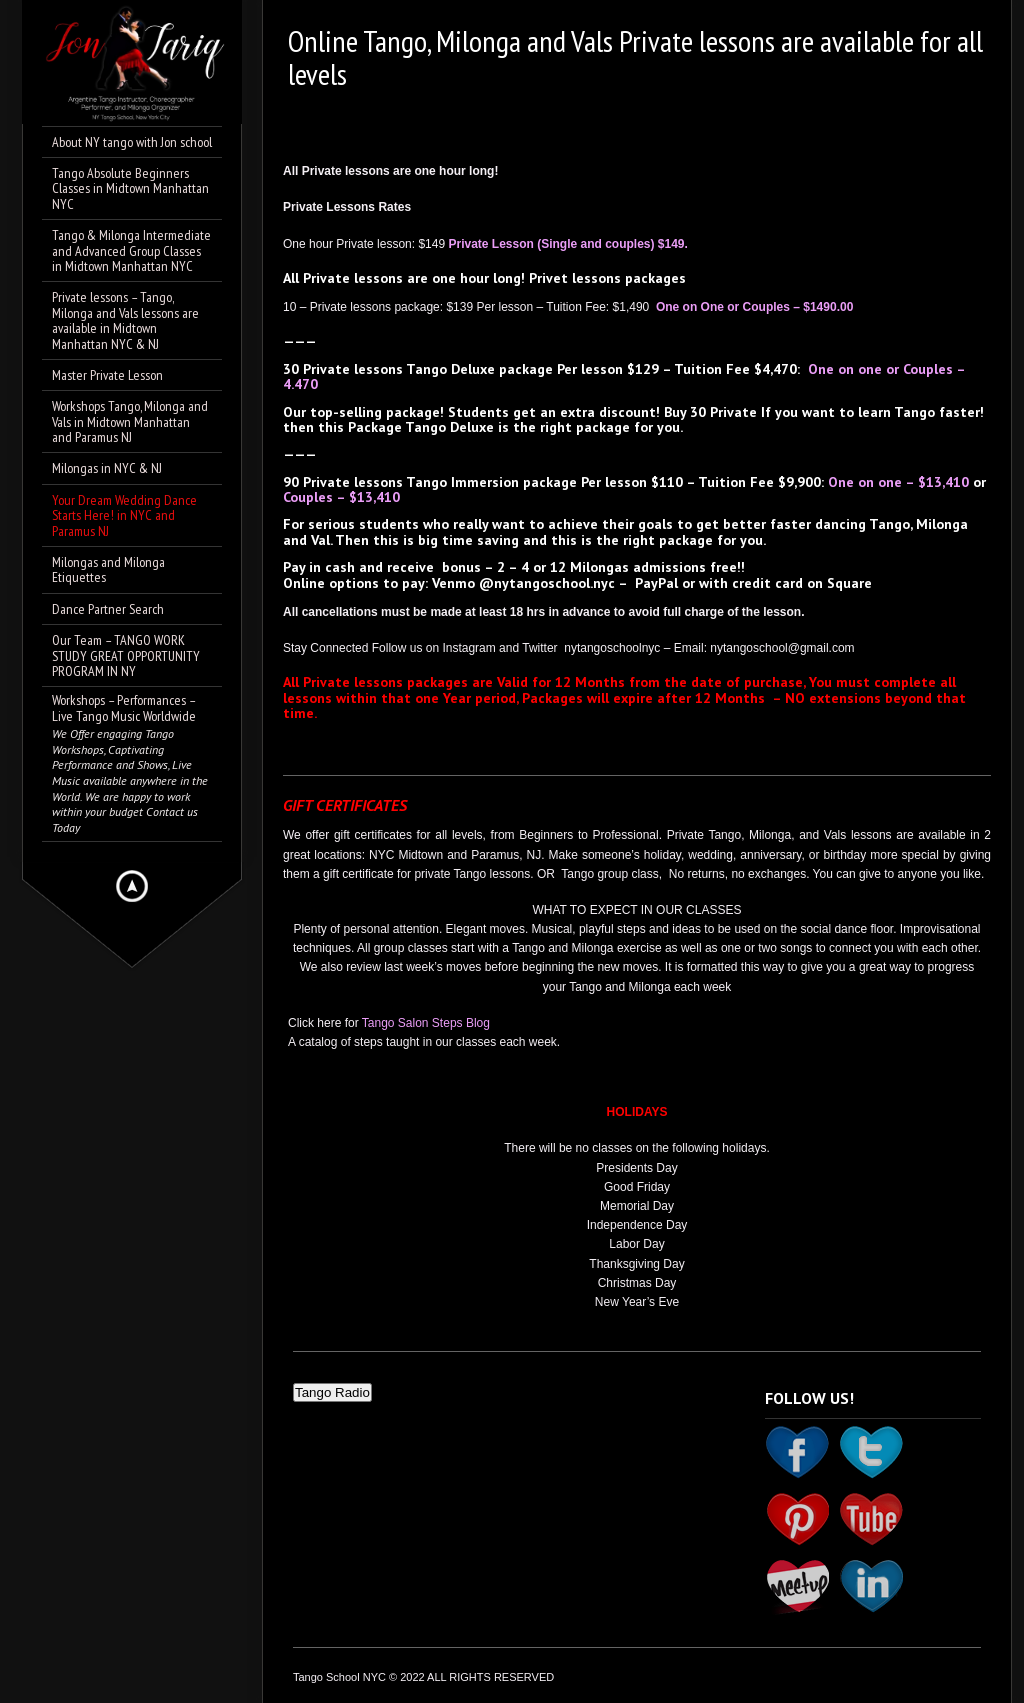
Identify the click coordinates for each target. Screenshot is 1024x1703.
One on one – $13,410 (898, 482)
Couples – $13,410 (341, 497)
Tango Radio (332, 1392)
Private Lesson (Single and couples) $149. (567, 244)
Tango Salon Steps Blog (426, 1023)
